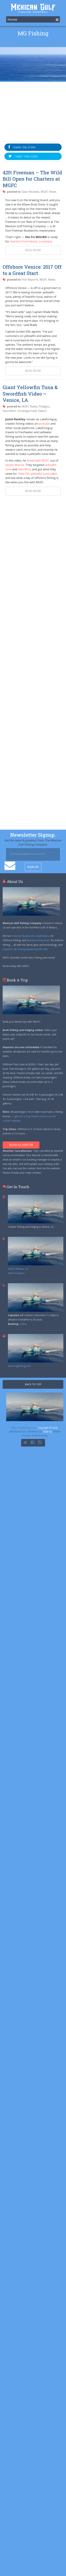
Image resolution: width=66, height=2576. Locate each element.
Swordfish (9, 411)
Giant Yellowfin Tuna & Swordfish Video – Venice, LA (30, 393)
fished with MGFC (38, 460)
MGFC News (48, 192)
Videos (42, 411)
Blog (14, 42)
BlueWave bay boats (38, 940)
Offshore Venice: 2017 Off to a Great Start (32, 270)
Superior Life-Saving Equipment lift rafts (25, 949)
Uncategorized (26, 411)
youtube (44, 424)
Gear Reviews (30, 192)
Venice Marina (14, 465)
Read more (33, 250)
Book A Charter (21, 1145)
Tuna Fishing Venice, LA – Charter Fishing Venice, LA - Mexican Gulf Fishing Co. (33, 8)
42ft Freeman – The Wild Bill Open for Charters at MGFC (32, 179)
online (23, 1324)
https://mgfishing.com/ (24, 1427)
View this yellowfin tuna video (37, 474)
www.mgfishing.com (19, 1366)
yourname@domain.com (28, 853)
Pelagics (44, 406)
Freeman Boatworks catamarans (30, 935)
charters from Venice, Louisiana (31, 241)
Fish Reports (30, 279)
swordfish (24, 469)
